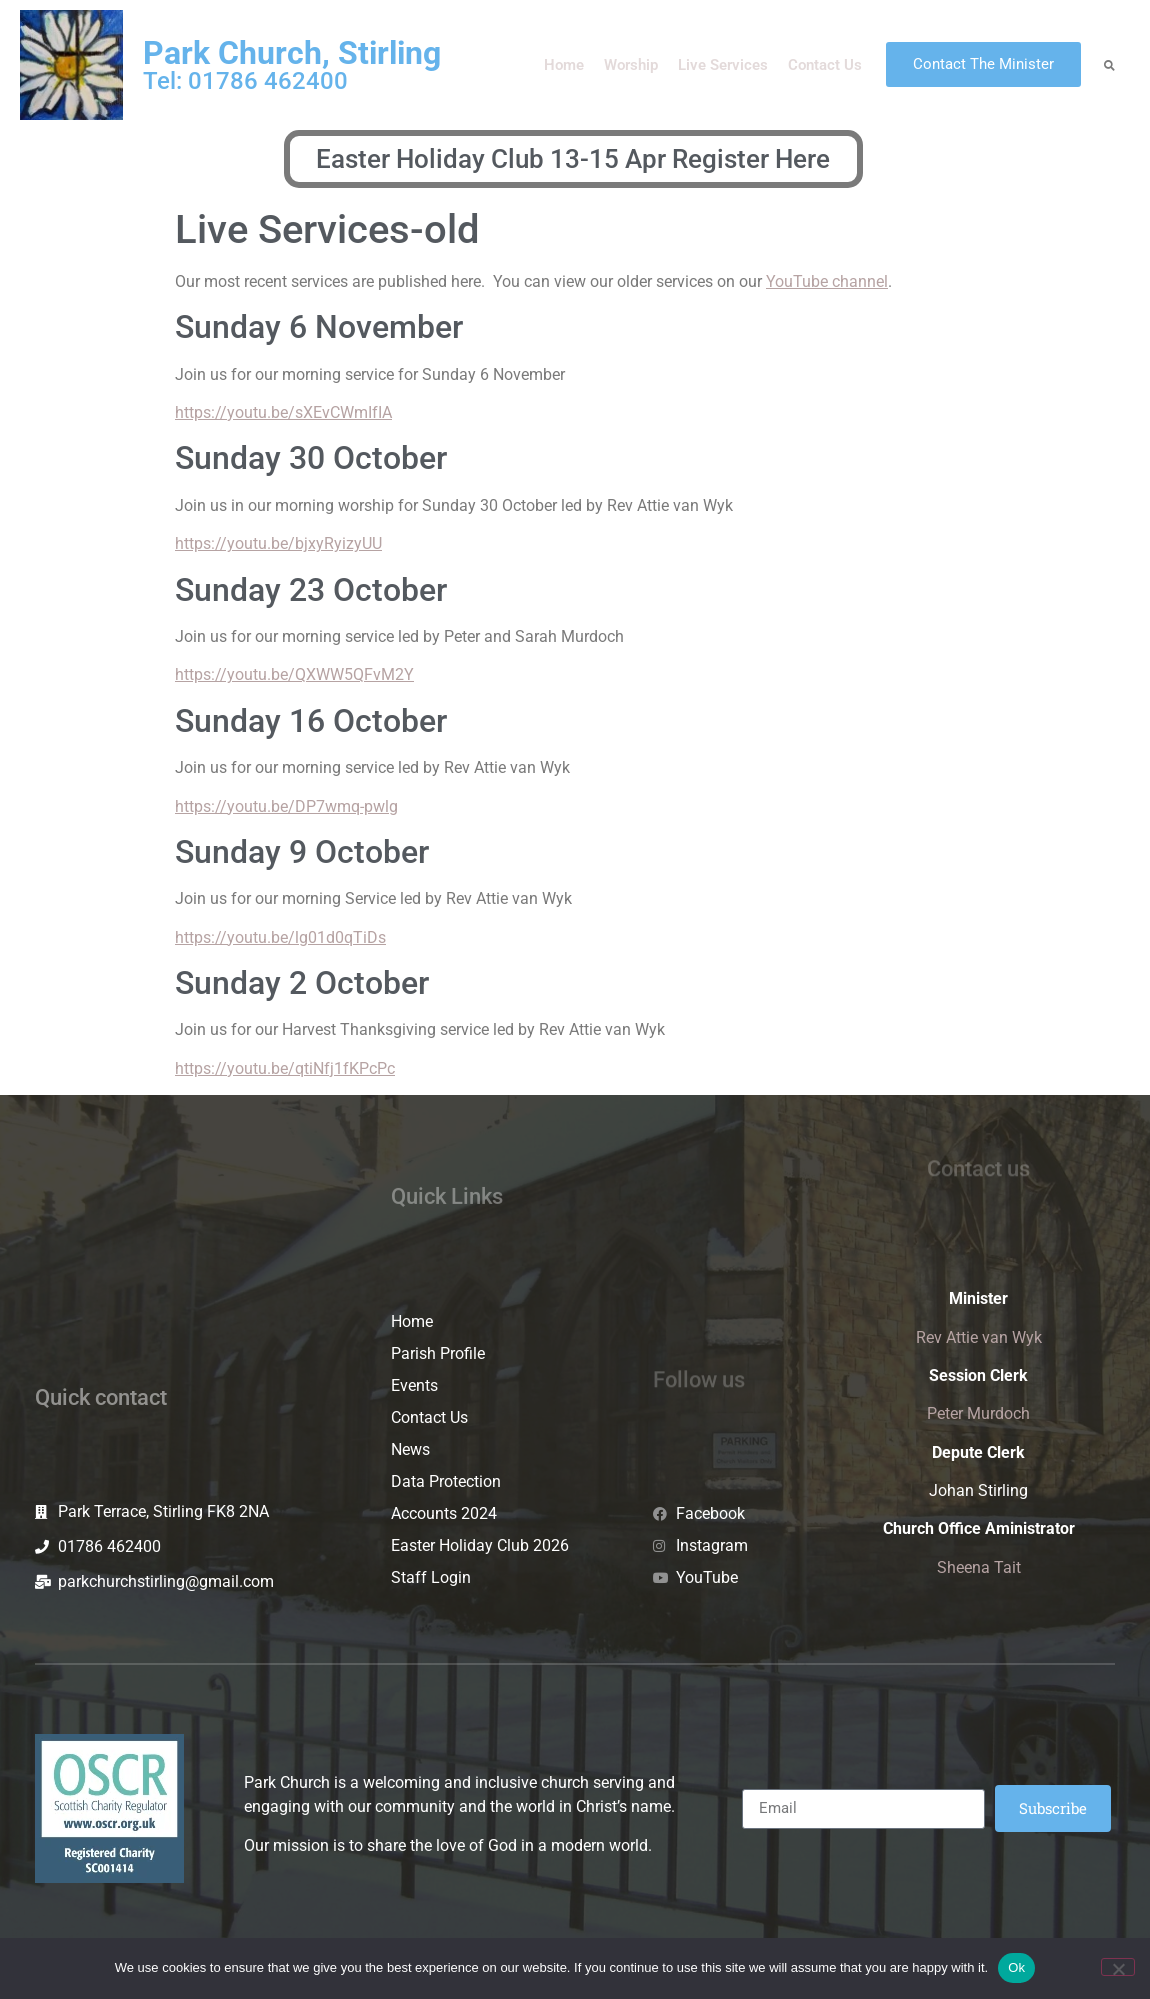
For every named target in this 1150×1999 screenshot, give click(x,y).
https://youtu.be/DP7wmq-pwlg (286, 806)
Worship (631, 65)
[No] (1118, 1967)
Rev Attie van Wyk (979, 1337)
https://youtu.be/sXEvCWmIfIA (283, 412)
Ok (1016, 1967)
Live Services (723, 65)
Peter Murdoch (978, 1413)
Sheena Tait (979, 1567)
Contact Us (825, 65)
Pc (386, 1068)
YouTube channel (827, 281)
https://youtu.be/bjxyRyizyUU (278, 543)
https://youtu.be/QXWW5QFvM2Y (294, 674)
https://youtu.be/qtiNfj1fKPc (276, 1068)
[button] (1109, 64)
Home (564, 65)
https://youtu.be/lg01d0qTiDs (280, 937)
